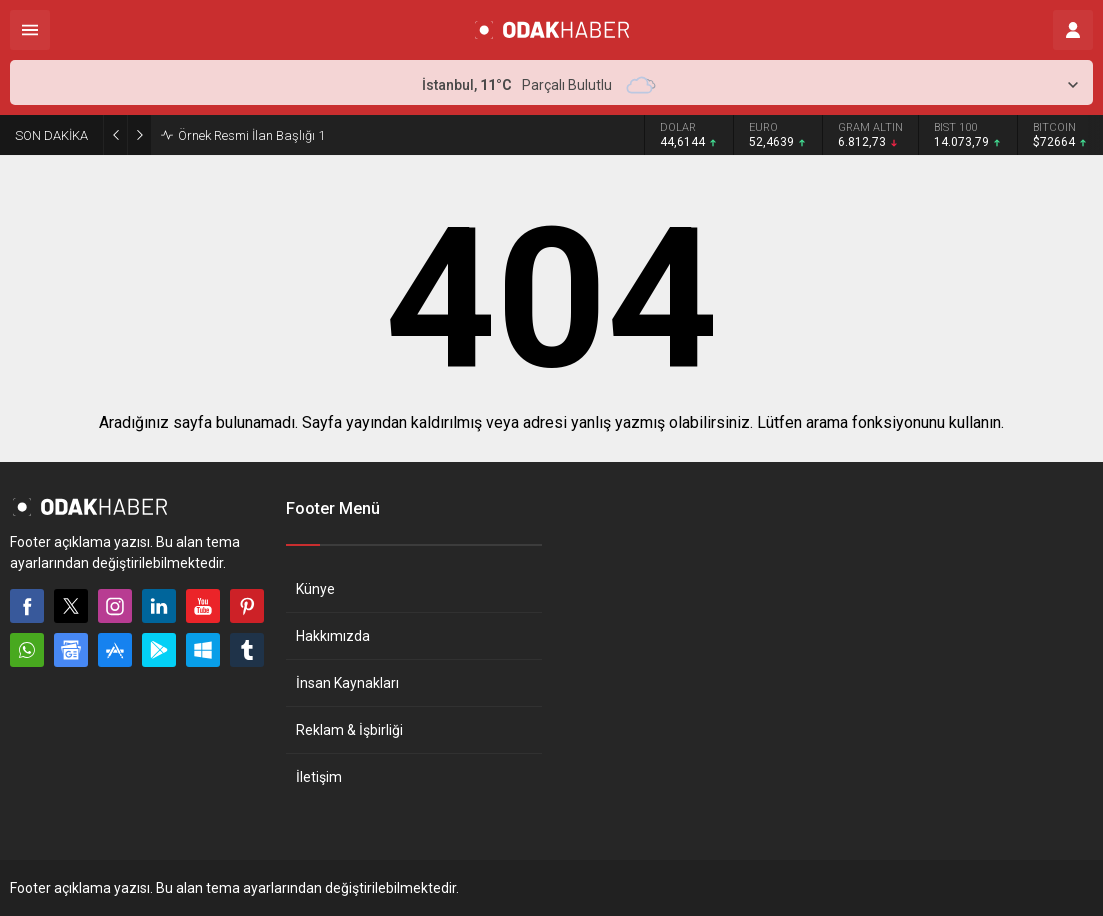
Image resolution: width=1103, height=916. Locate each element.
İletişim (319, 777)
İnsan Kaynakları (347, 683)
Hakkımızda (333, 636)
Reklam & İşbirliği (349, 730)
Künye (315, 589)
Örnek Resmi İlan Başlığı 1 (251, 135)
